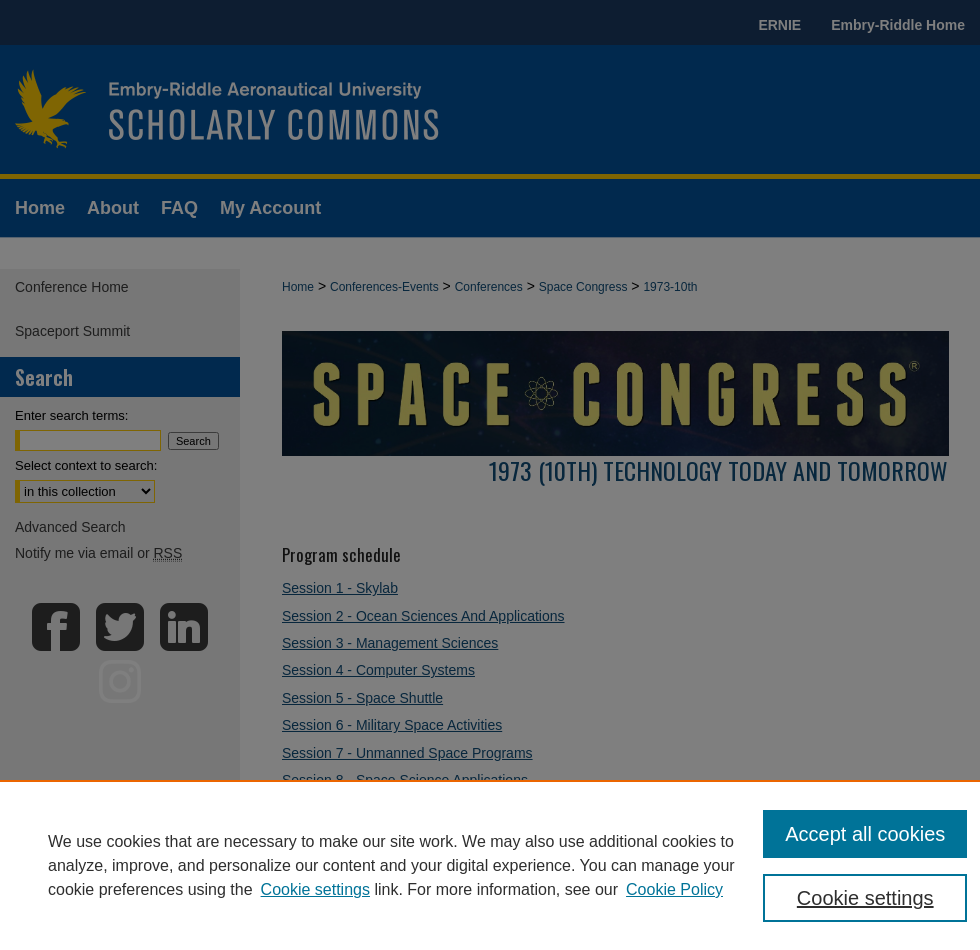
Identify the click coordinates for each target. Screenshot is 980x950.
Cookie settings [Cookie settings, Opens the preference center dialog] (865, 898)
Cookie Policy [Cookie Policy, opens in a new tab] (674, 889)
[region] (490, 865)
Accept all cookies (865, 834)
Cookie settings (315, 889)
